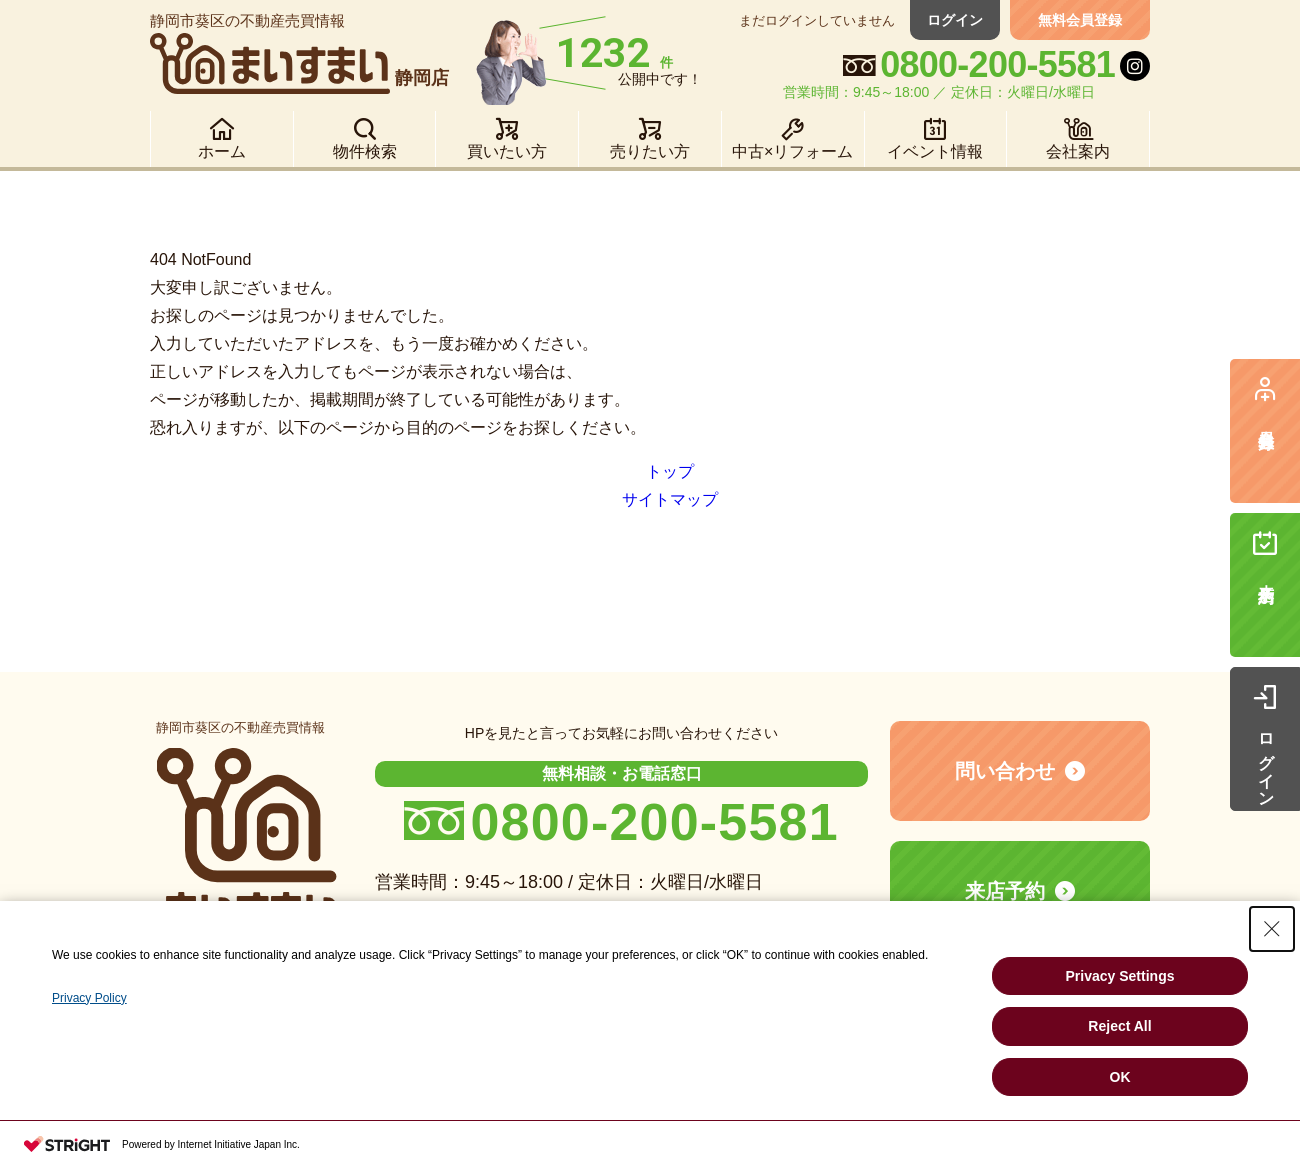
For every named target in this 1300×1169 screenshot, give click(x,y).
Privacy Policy (89, 998)
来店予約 (1005, 891)
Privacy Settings (1120, 976)
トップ (670, 471)
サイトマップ (670, 499)
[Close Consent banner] (1272, 929)
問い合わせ (1005, 771)
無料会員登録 (1080, 20)
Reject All (1119, 1026)
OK (1120, 1077)
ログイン (955, 20)
